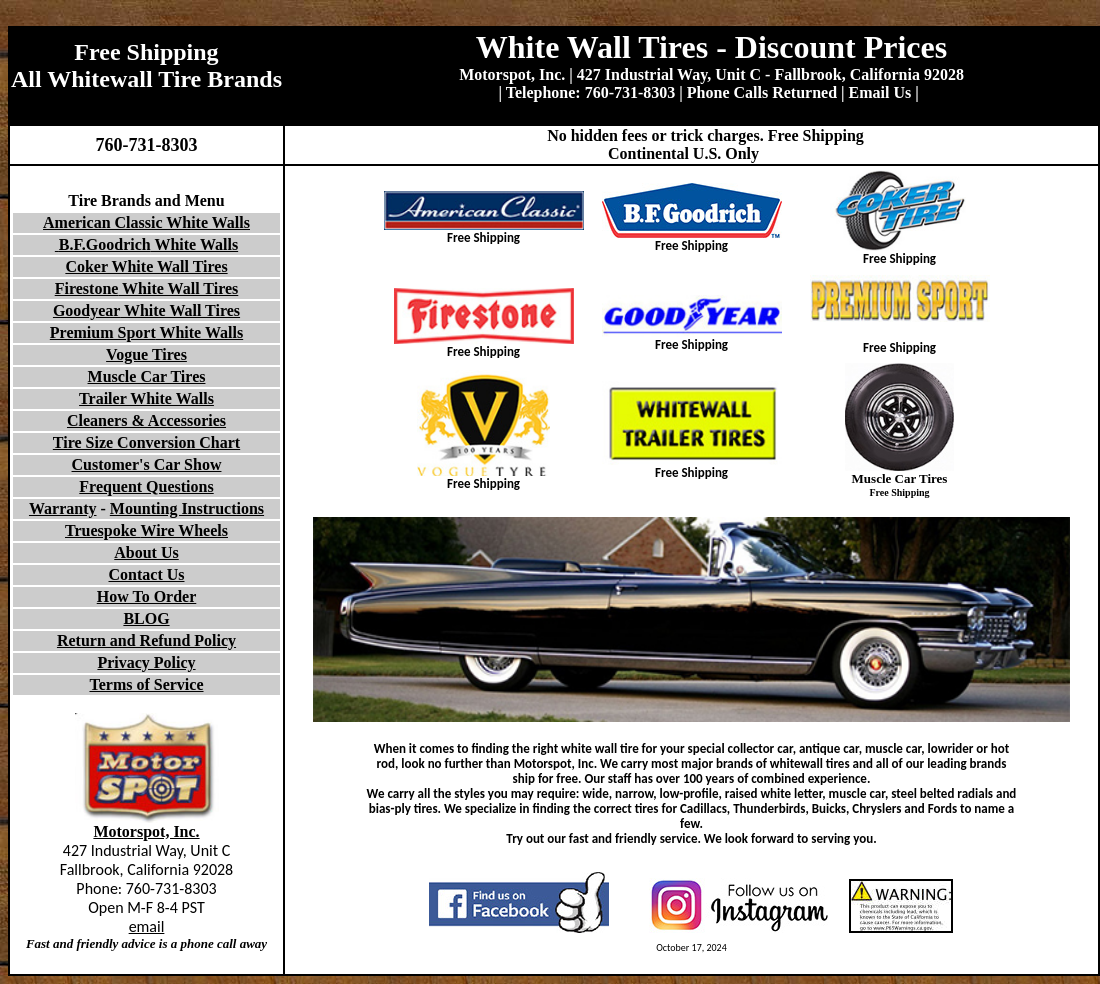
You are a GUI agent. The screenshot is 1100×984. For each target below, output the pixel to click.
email (147, 926)
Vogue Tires (146, 354)
